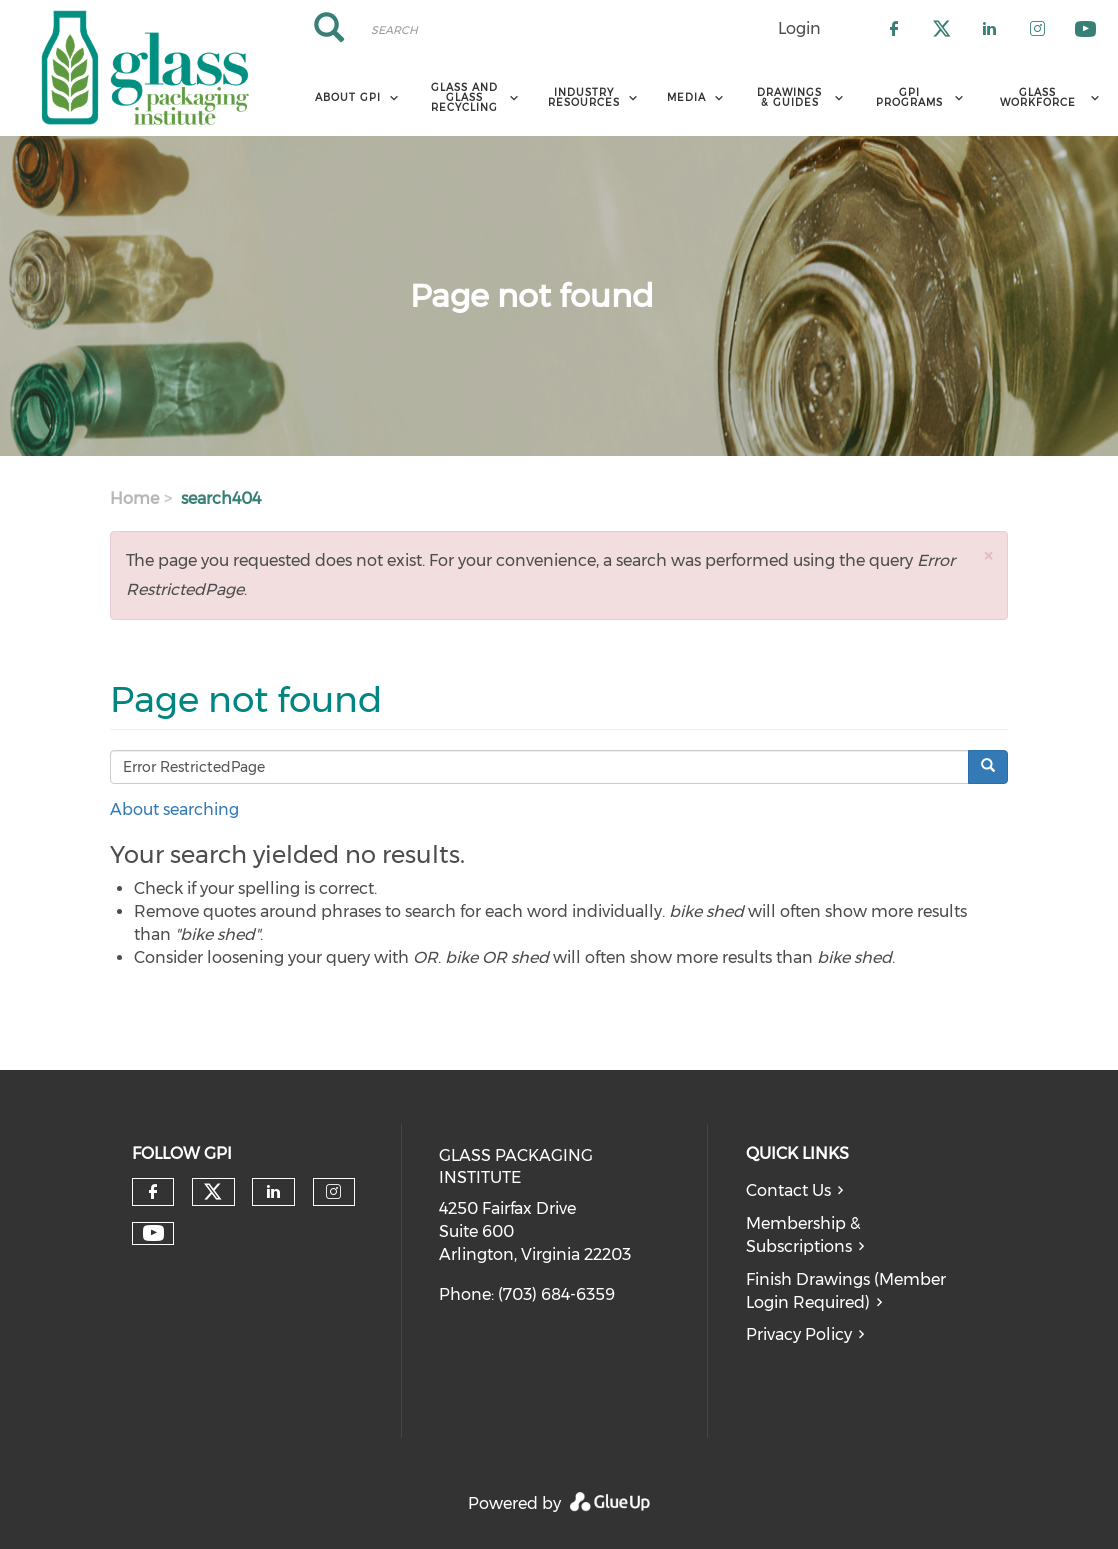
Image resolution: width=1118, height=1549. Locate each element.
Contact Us (788, 1190)
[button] (988, 555)
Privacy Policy (799, 1334)
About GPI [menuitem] (348, 97)
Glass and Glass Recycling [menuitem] (464, 97)
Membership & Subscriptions (803, 1235)
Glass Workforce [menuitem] (1038, 97)
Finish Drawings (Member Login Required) (846, 1291)
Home (134, 498)
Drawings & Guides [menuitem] (789, 97)
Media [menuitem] (686, 97)
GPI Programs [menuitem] (909, 97)
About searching (174, 809)
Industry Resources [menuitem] (584, 97)
